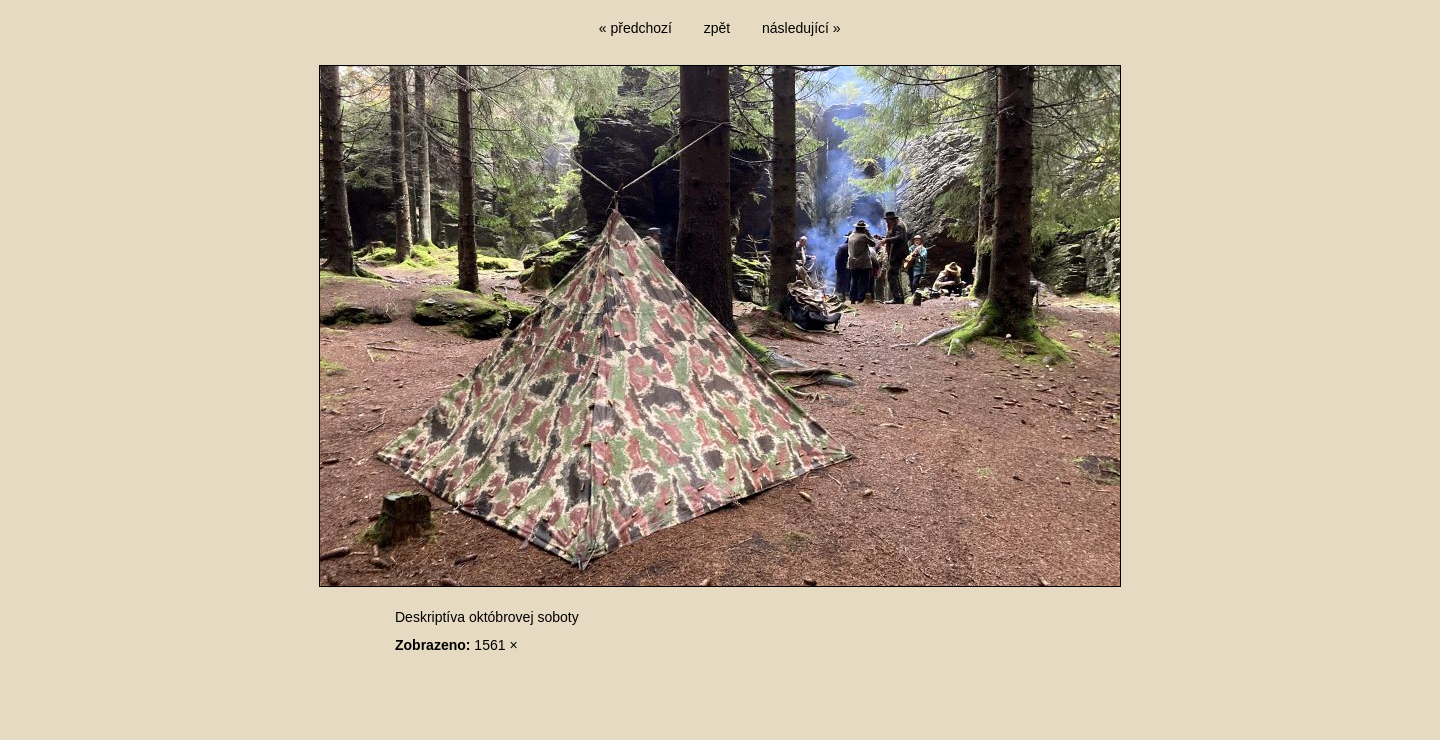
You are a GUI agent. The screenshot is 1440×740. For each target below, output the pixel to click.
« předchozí (635, 28)
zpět (717, 28)
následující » (801, 28)
